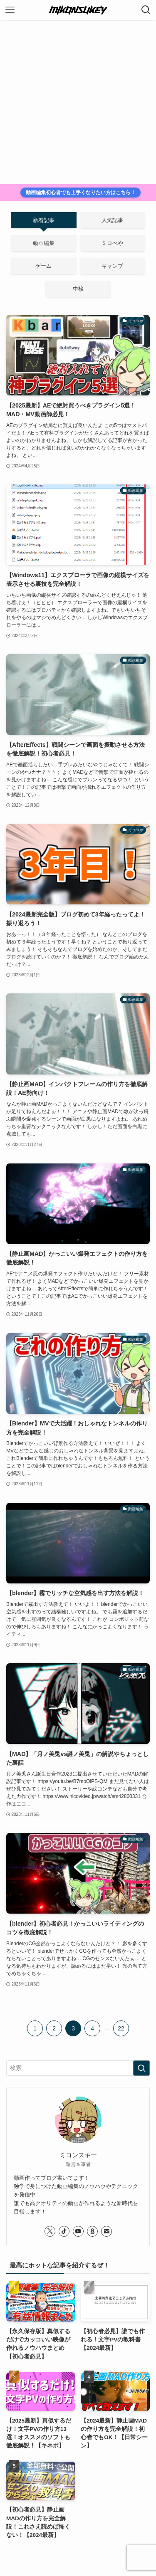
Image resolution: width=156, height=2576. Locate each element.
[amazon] (92, 2231)
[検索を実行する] (141, 2068)
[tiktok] (64, 2231)
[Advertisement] (78, 102)
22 (121, 2028)
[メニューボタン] (10, 10)
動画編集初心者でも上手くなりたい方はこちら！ (81, 192)
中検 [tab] (78, 289)
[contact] (106, 2231)
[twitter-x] (50, 2231)
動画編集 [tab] (43, 243)
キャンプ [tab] (112, 266)
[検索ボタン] (146, 10)
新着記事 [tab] (43, 220)
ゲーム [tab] (43, 266)
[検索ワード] (78, 2068)
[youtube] (78, 2231)
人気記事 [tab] (112, 220)
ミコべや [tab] (112, 243)
